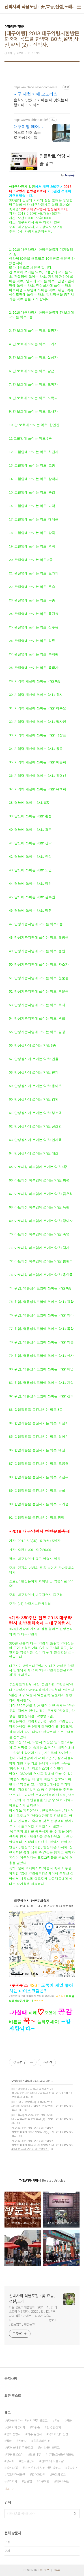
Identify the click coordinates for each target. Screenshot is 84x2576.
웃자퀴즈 (72, 2468)
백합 (9, 2441)
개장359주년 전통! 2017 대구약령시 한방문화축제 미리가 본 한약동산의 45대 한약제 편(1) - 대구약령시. (32, 2145)
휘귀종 (36, 2427)
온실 (57, 2420)
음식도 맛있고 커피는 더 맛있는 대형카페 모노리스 (41, 102)
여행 (14, 2081)
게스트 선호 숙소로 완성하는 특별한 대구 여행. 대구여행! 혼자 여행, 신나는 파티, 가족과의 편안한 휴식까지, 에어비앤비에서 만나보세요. (28, 135)
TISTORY (43, 2570)
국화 (69, 2420)
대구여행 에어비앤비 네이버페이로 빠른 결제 (28, 126)
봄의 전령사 (13, 2434)
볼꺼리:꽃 (12, 2468)
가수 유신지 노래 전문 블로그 (42, 2468)
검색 (75, 2513)
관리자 (57, 2570)
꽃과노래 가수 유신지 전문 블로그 (26, 2420)
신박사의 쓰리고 (50, 2447)
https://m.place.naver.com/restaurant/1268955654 (37, 87)
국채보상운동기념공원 (60, 2454)
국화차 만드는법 (58, 2434)
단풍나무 (35, 2454)
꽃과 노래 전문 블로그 (19, 2447)
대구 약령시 (25, 2081)
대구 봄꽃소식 (14, 2454)
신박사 (22, 2441)
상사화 (10, 2461)
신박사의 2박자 (15, 2427)
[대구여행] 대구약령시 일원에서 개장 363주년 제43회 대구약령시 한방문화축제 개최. (32, 2092)
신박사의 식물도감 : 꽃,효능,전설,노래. (38, 6)
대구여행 (44, 2481)
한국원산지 (27, 2461)
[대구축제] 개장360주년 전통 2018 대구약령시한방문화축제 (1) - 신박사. (32, 2119)
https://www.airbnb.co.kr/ (31, 120)
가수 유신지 (34, 2434)
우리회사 (11, 2481)
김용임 (28, 2481)
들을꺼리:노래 (41, 2441)
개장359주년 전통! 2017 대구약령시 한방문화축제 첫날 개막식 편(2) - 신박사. (32, 2132)
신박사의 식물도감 (52, 2461)
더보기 (7, 2488)
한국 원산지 (54, 2427)
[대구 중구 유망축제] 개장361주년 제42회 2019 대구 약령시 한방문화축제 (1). (32, 2106)
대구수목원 (62, 2481)
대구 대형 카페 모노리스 (35, 94)
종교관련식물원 (15, 2474)
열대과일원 (38, 2474)
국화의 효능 (59, 2474)
